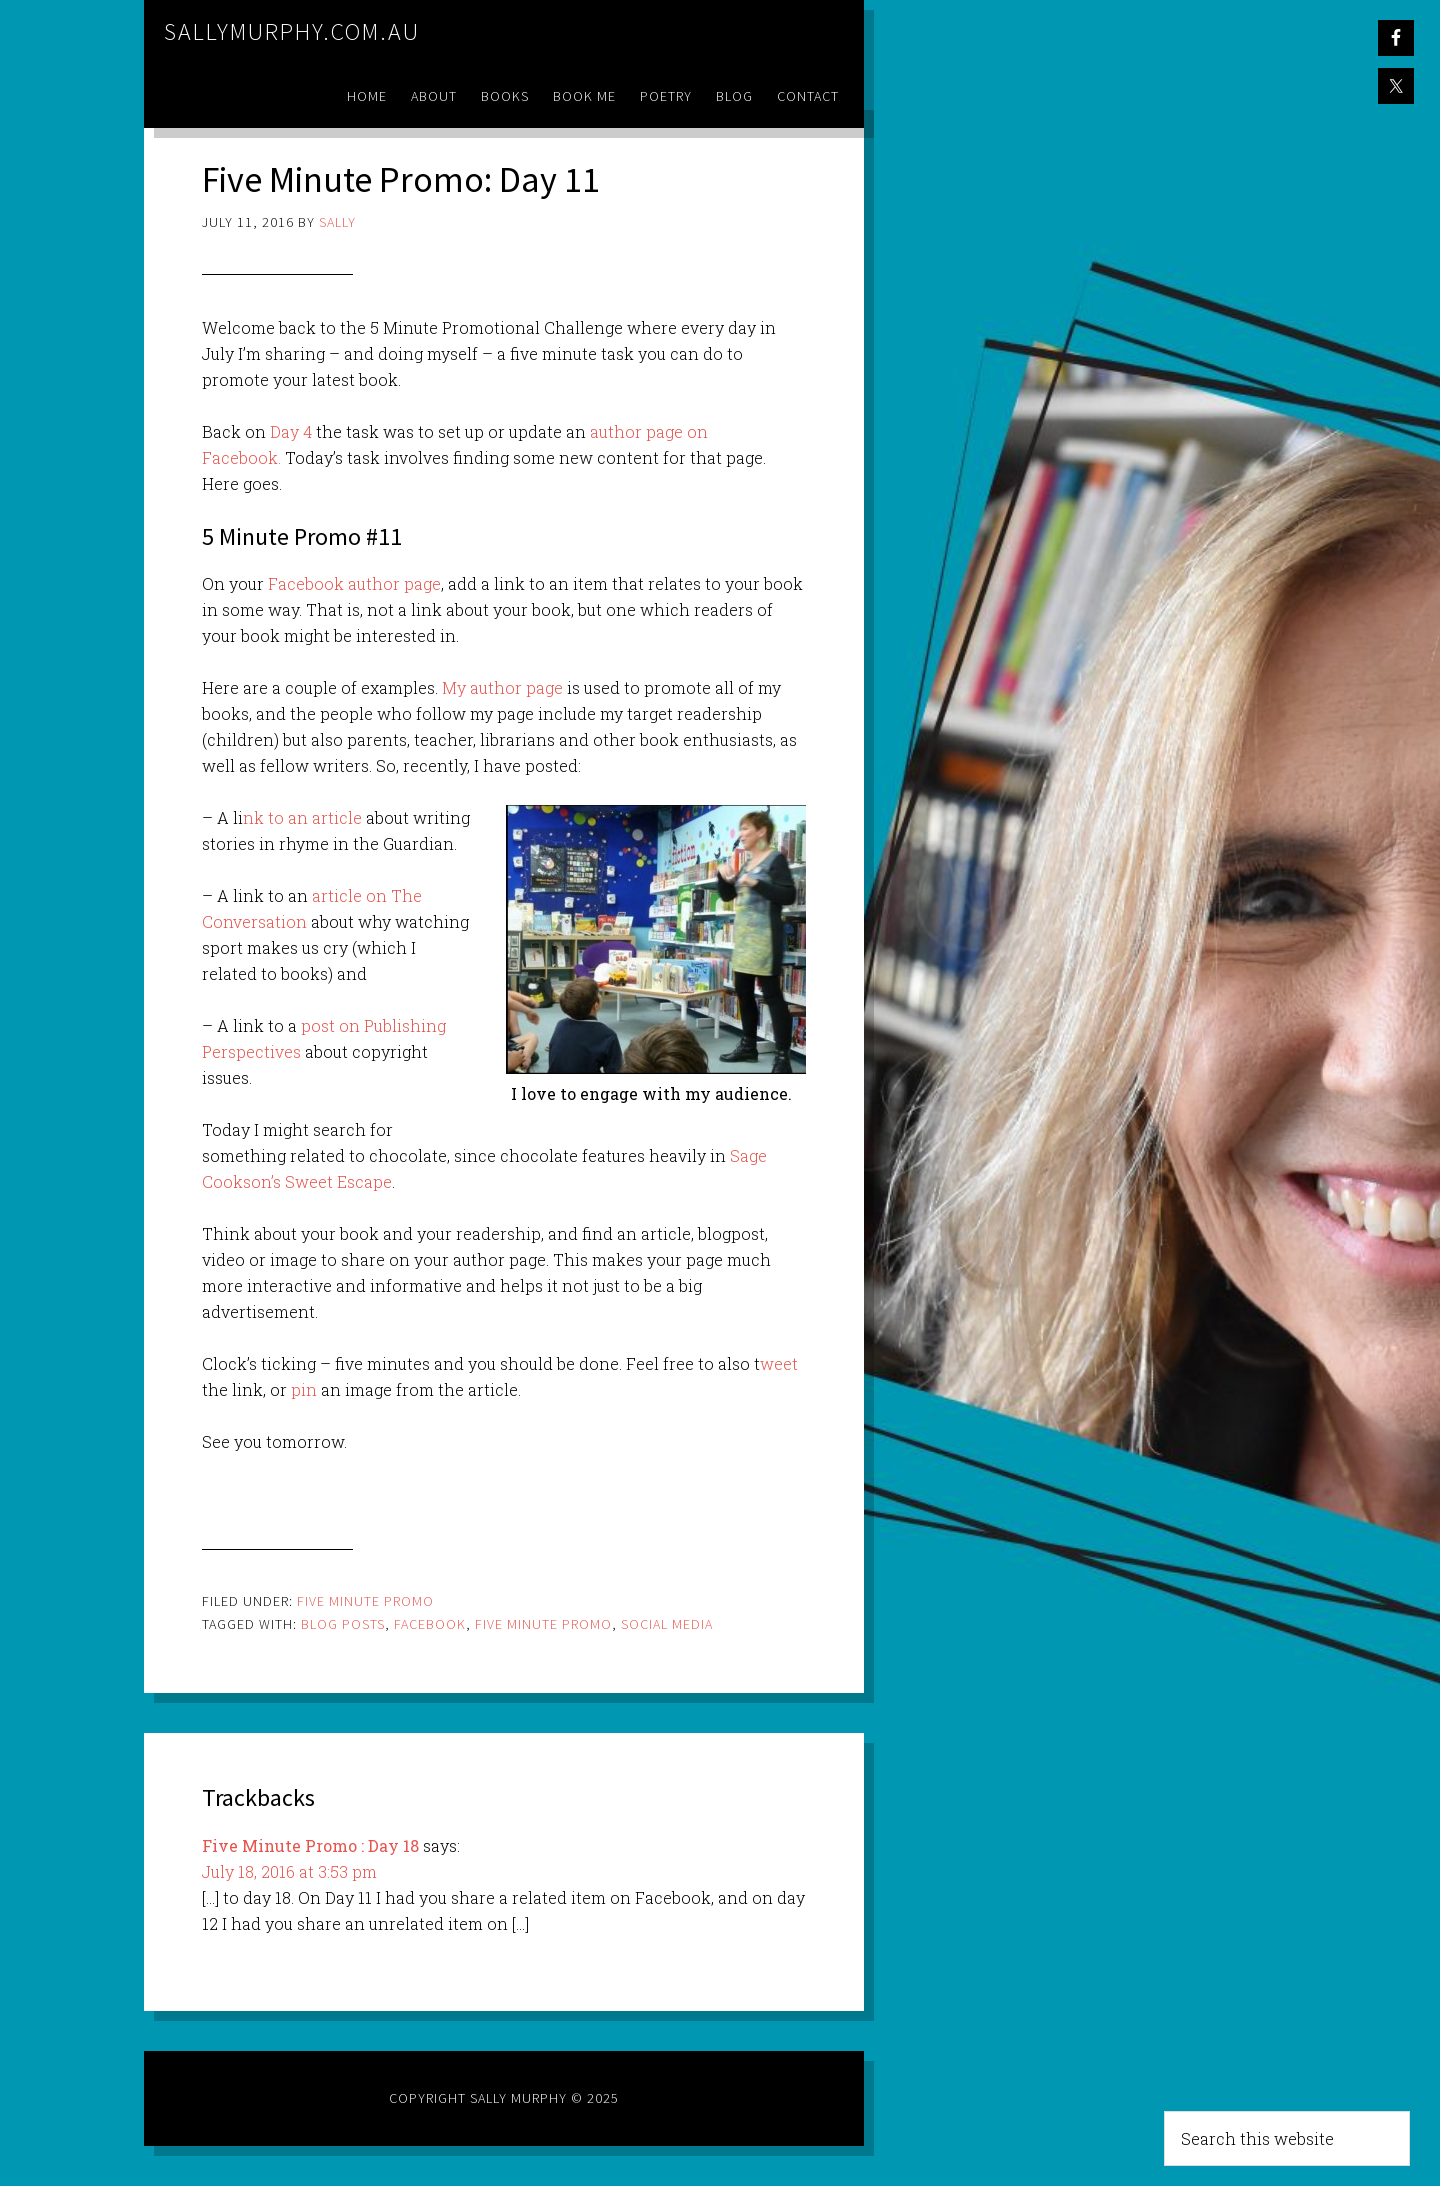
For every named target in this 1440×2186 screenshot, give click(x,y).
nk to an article (302, 817)
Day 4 (291, 431)
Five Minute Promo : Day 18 (310, 1845)
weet (779, 1363)
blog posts (343, 1624)
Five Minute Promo (365, 1601)
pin (304, 1389)
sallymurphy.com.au (292, 31)
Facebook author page (354, 583)
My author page (502, 687)
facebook (430, 1624)
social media (667, 1624)
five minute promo (543, 1624)
